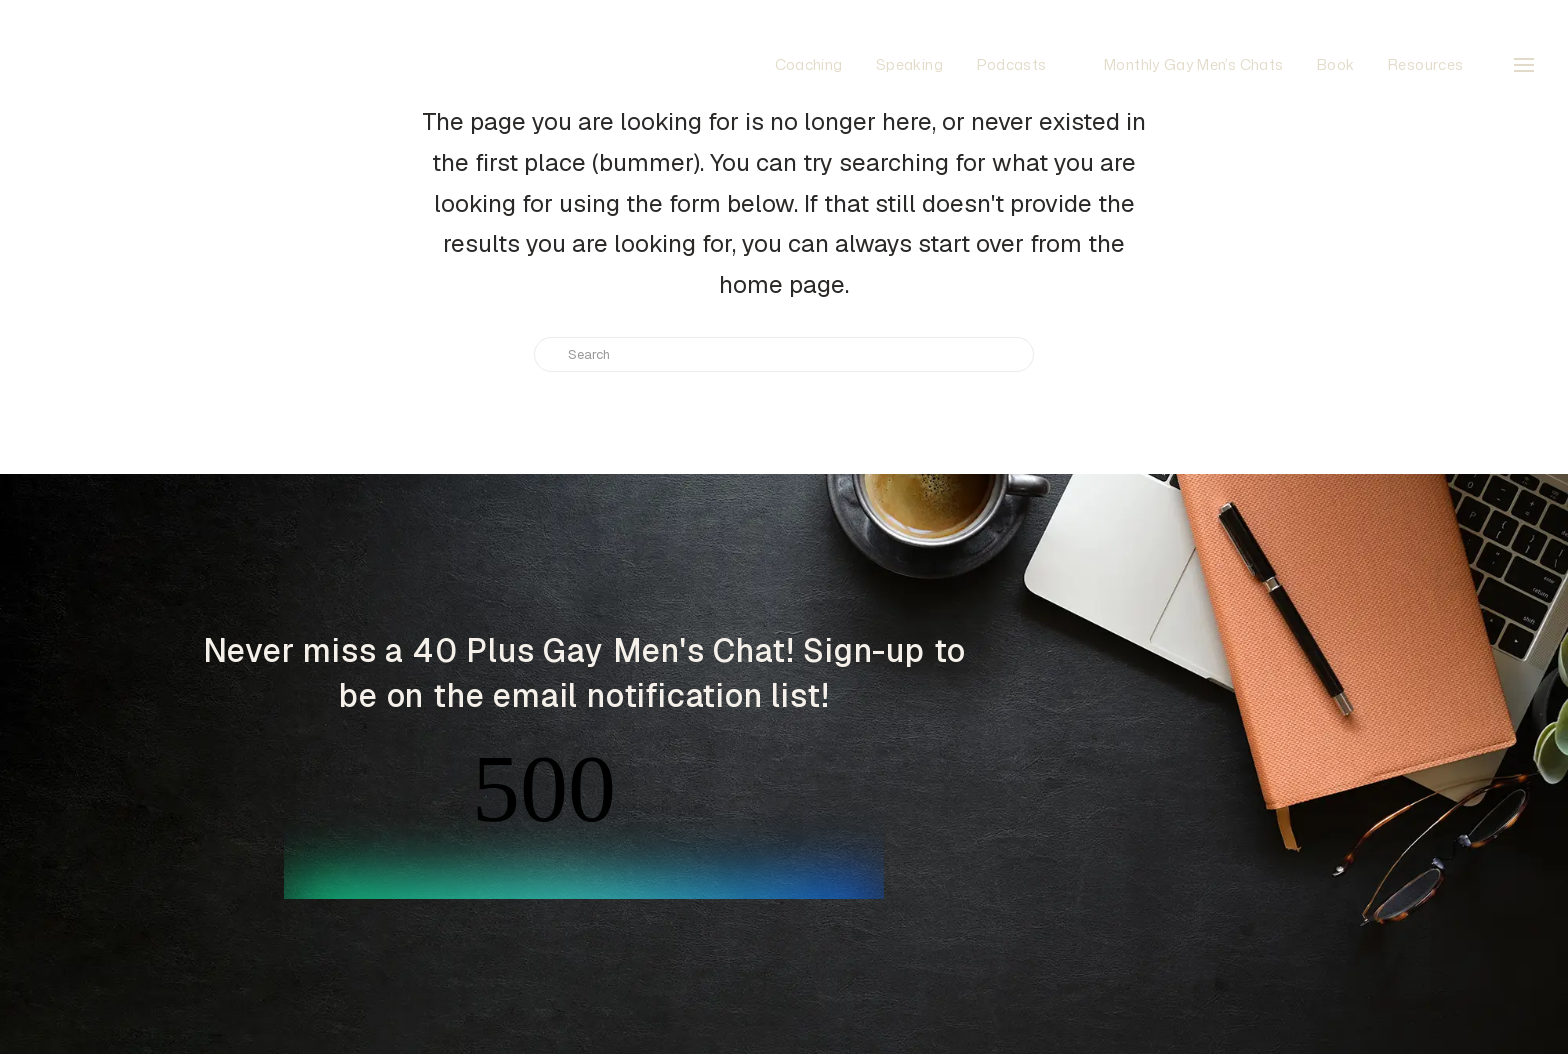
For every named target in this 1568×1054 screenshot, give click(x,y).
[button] (1524, 65)
